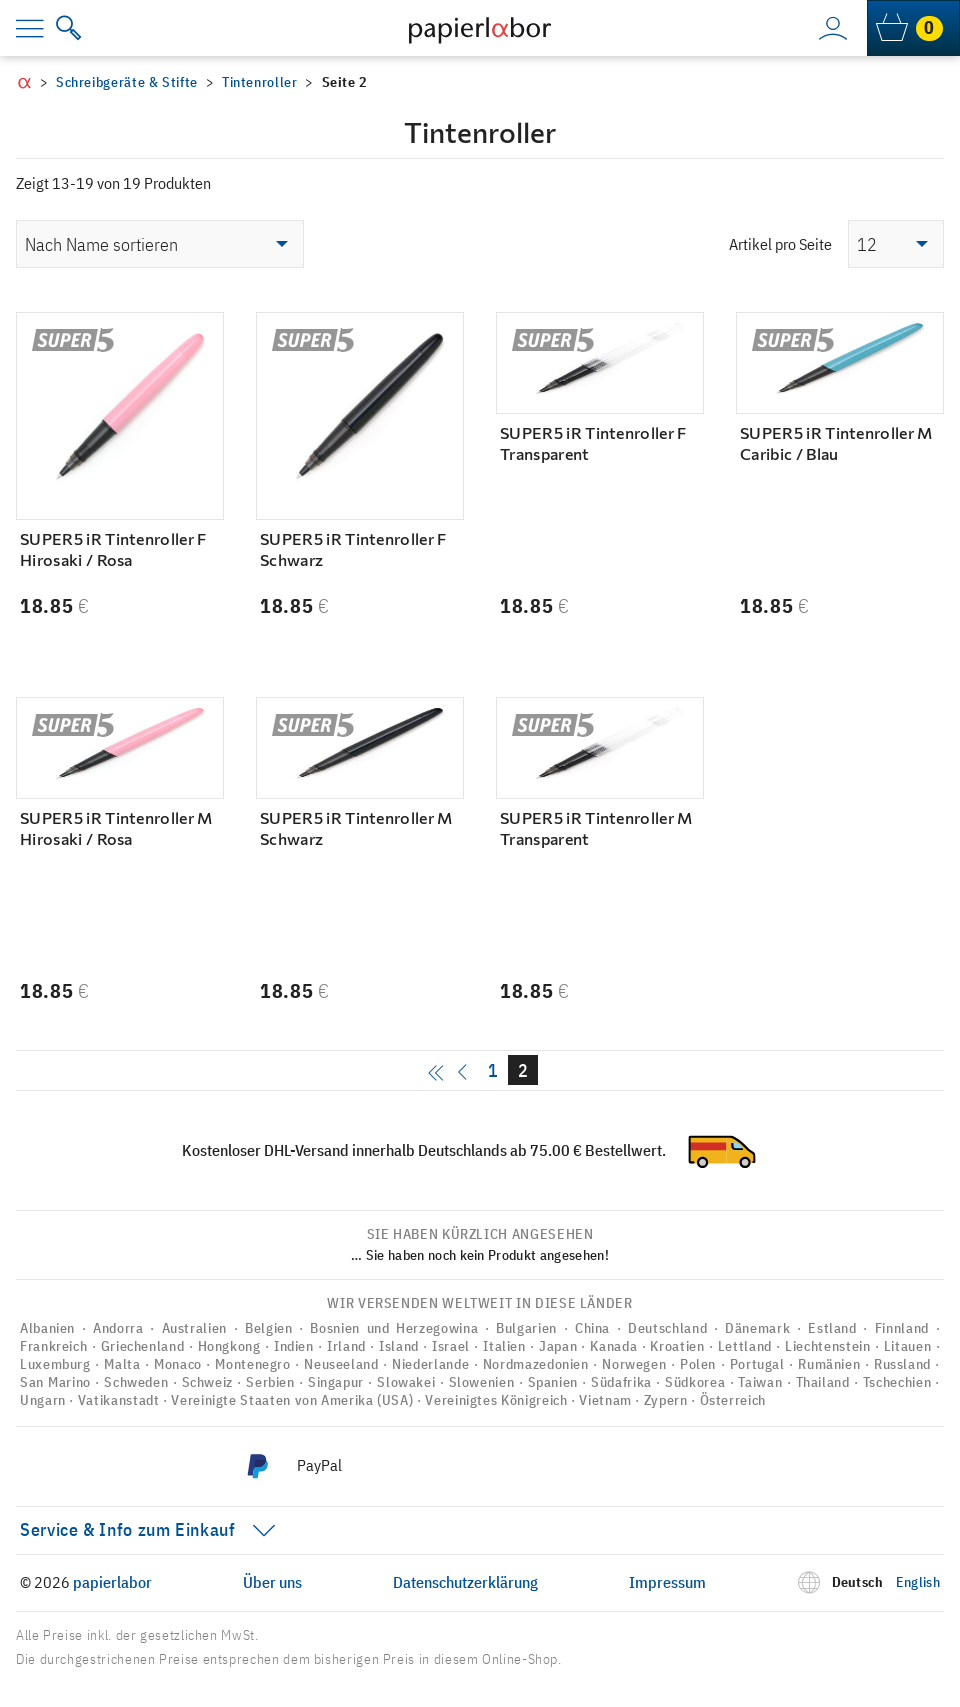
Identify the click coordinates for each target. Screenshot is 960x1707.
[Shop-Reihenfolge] (160, 244)
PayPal (319, 1465)
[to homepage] (479, 28)
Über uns (272, 1582)
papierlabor (112, 1582)
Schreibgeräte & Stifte (127, 82)
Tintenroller (260, 82)
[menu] (44, 28)
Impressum (667, 1582)
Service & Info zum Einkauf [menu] (128, 1529)
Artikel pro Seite (780, 244)
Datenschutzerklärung (465, 1582)
